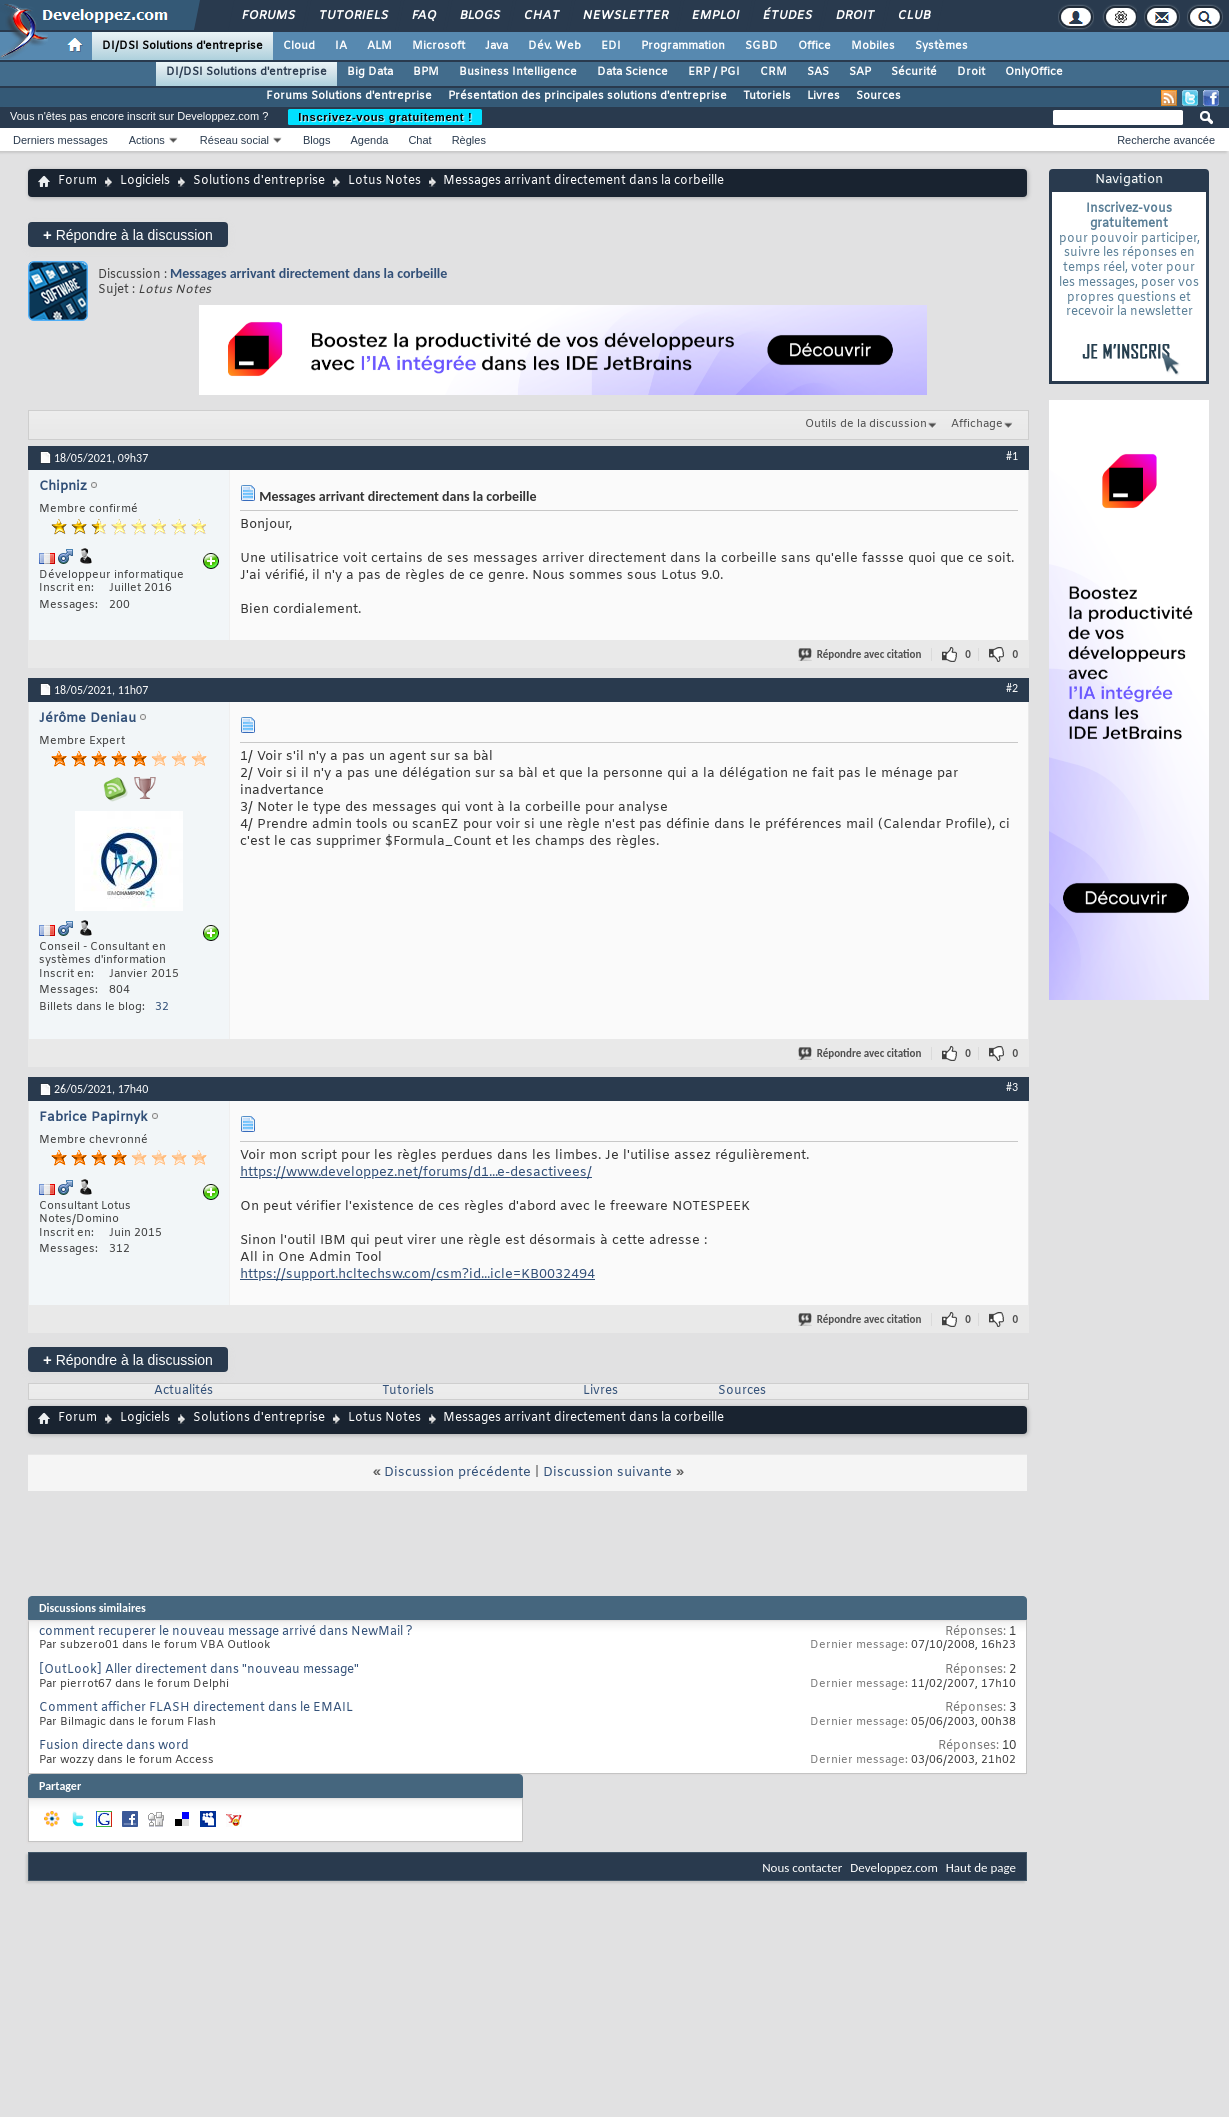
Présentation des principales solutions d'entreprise (587, 96)
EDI (611, 46)
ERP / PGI (714, 72)
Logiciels (145, 181)
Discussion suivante (607, 1472)
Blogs (479, 16)
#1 (1012, 456)
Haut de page (981, 1867)
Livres (823, 96)
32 (162, 1007)
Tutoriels (352, 16)
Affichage (977, 424)
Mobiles (873, 46)
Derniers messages (60, 140)
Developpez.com (894, 1867)
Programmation (683, 46)
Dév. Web (554, 46)
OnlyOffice (1034, 72)
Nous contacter (802, 1867)
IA (341, 46)
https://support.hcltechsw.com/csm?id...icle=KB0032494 (417, 1274)
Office (814, 46)
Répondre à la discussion (128, 234)
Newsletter (624, 16)
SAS (818, 72)
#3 (1012, 1087)
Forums (267, 16)
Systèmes (941, 46)
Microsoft (438, 46)
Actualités (183, 1391)
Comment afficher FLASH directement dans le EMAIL (196, 1708)
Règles (469, 140)
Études (786, 16)
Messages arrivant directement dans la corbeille (308, 273)
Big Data (370, 72)
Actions (147, 140)
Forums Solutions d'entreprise (349, 96)
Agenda (369, 140)
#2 (1012, 688)
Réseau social (234, 140)
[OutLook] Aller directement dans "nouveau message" (199, 1670)
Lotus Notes (384, 181)
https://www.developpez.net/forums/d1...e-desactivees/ (416, 1172)
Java (496, 46)
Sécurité (914, 72)
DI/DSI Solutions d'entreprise (182, 46)
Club (913, 16)
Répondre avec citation (861, 654)
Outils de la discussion (866, 424)
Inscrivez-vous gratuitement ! (385, 117)
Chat (540, 16)
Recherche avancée (1166, 140)
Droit (854, 16)
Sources (878, 96)
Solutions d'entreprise (259, 181)
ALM (379, 46)
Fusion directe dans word (114, 1746)
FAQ (423, 16)
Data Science (632, 72)
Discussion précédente (457, 1472)
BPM (426, 72)
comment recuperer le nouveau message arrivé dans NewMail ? (226, 1632)
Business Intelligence (518, 72)
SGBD (761, 46)
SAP (860, 72)
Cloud (299, 46)
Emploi (714, 16)
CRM (773, 72)
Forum (77, 181)
